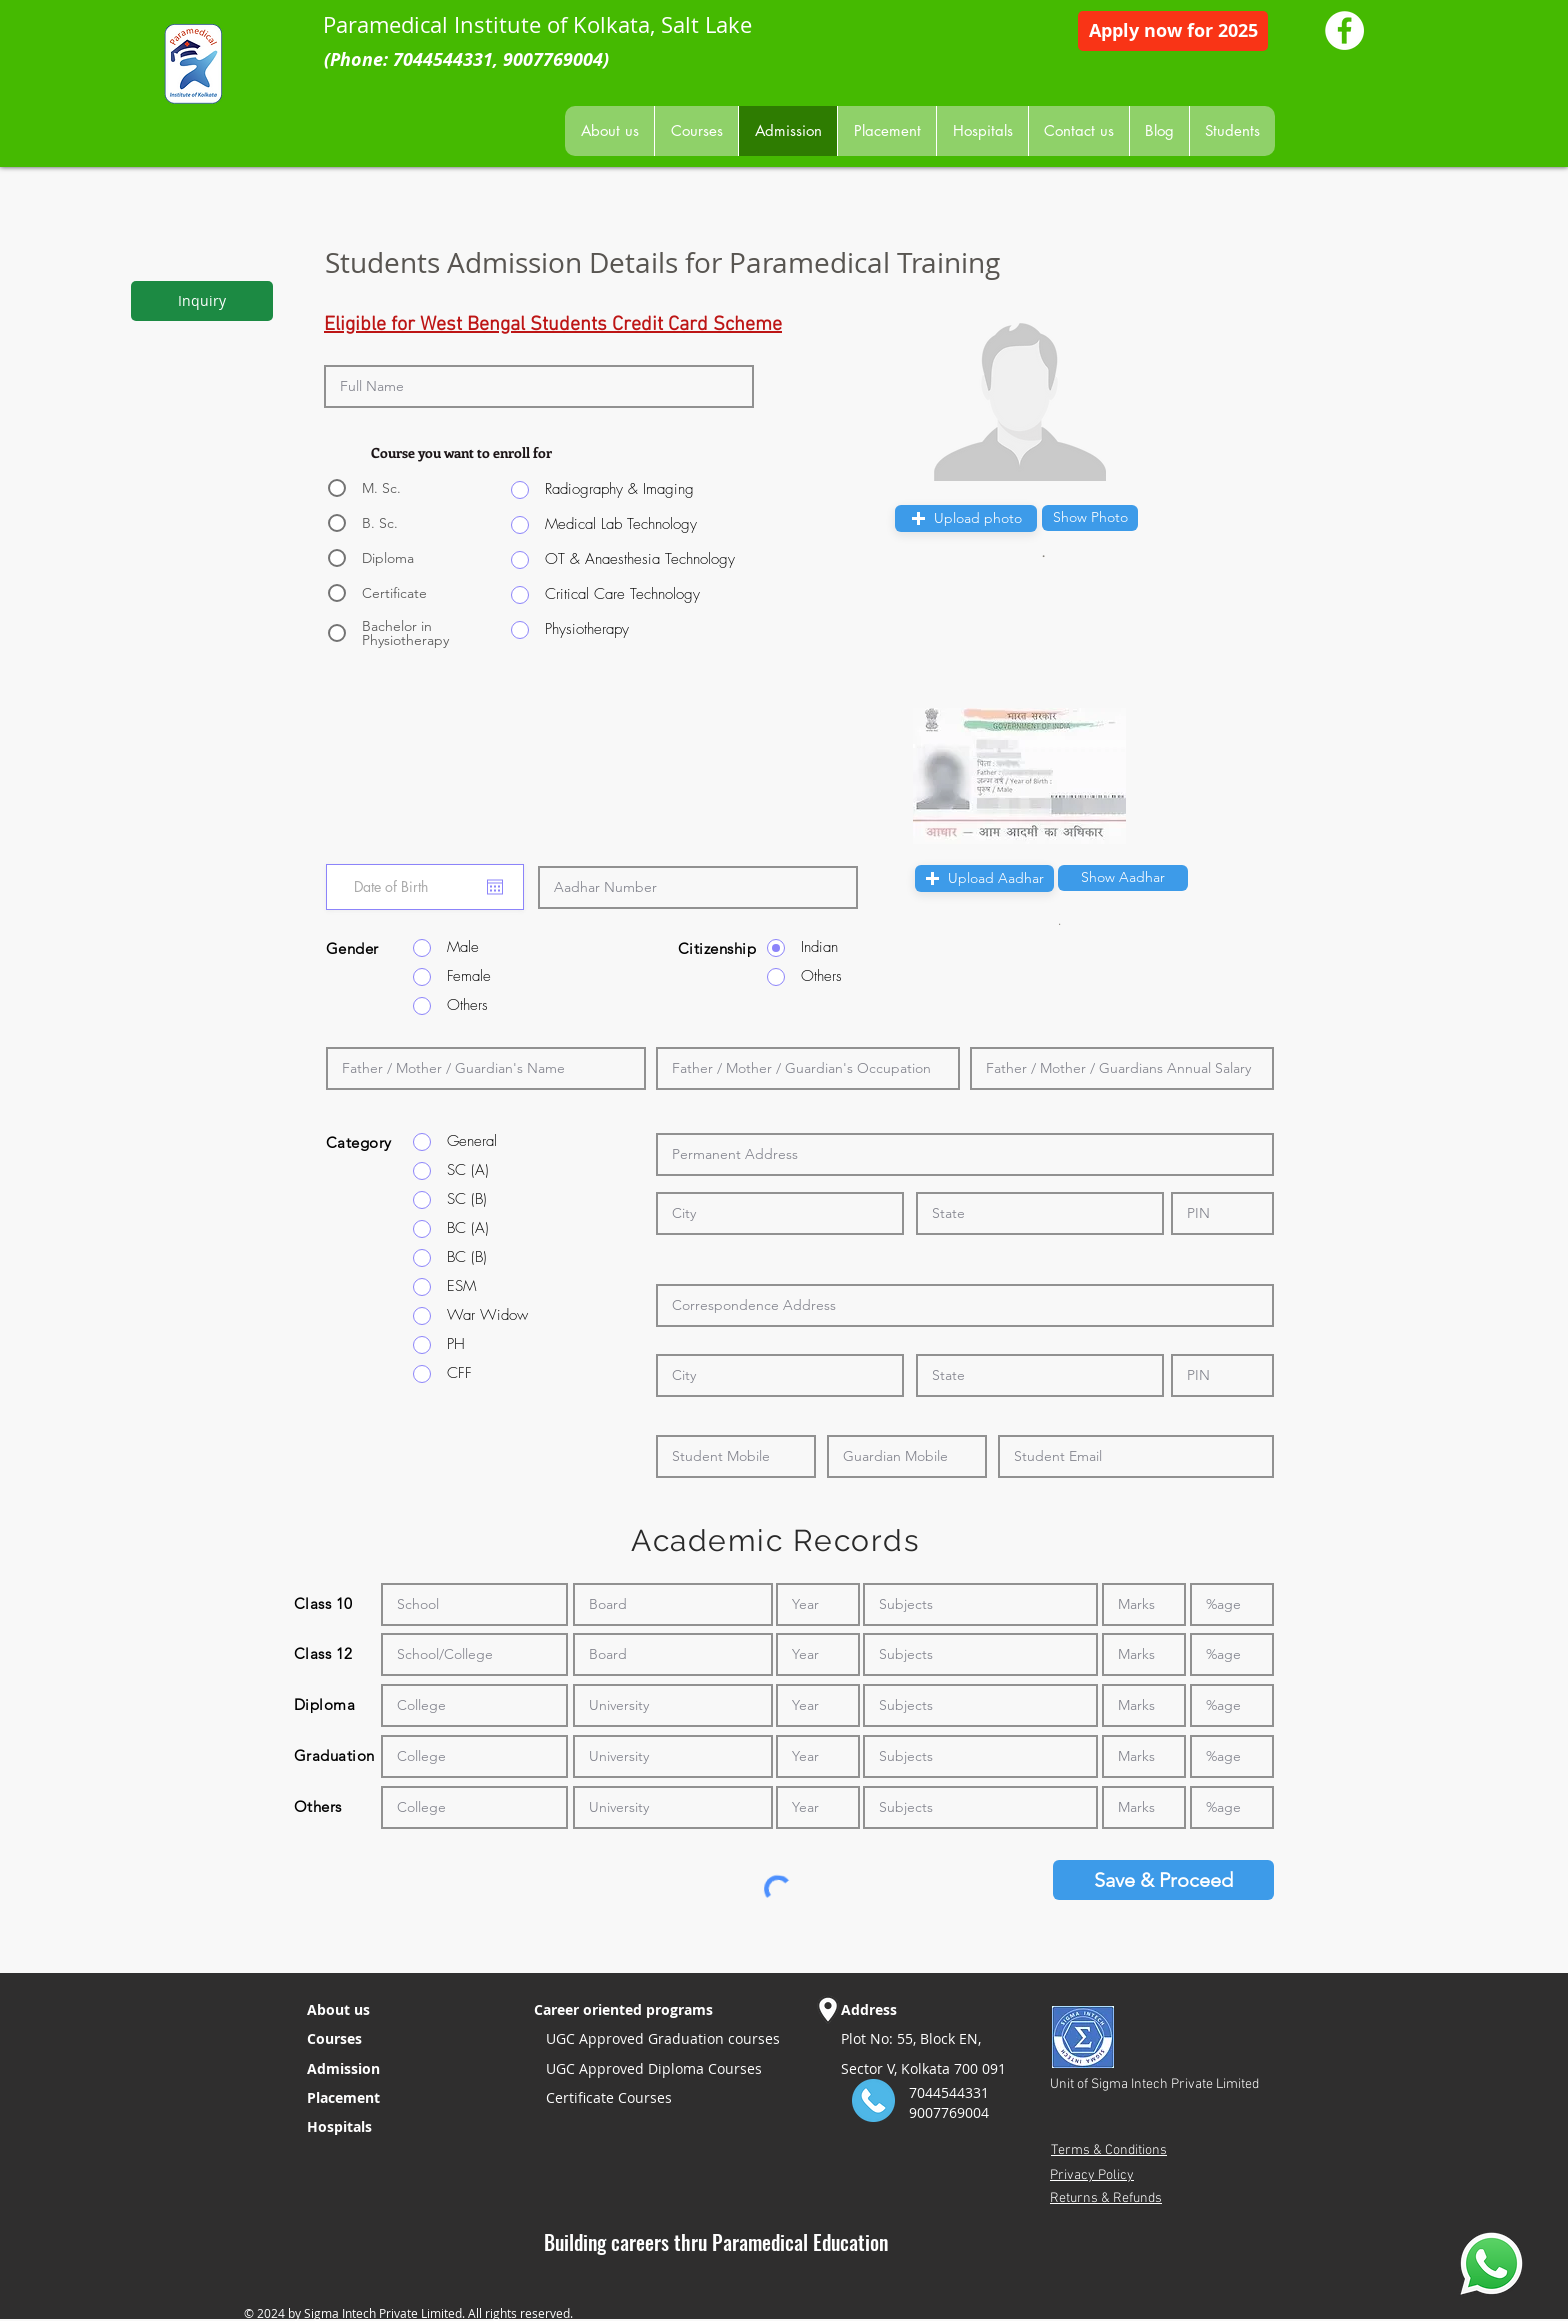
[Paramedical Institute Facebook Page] (1344, 30)
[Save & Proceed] (1163, 1880)
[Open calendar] (495, 887)
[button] (1090, 518)
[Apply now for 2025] (1173, 31)
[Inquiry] (202, 301)
